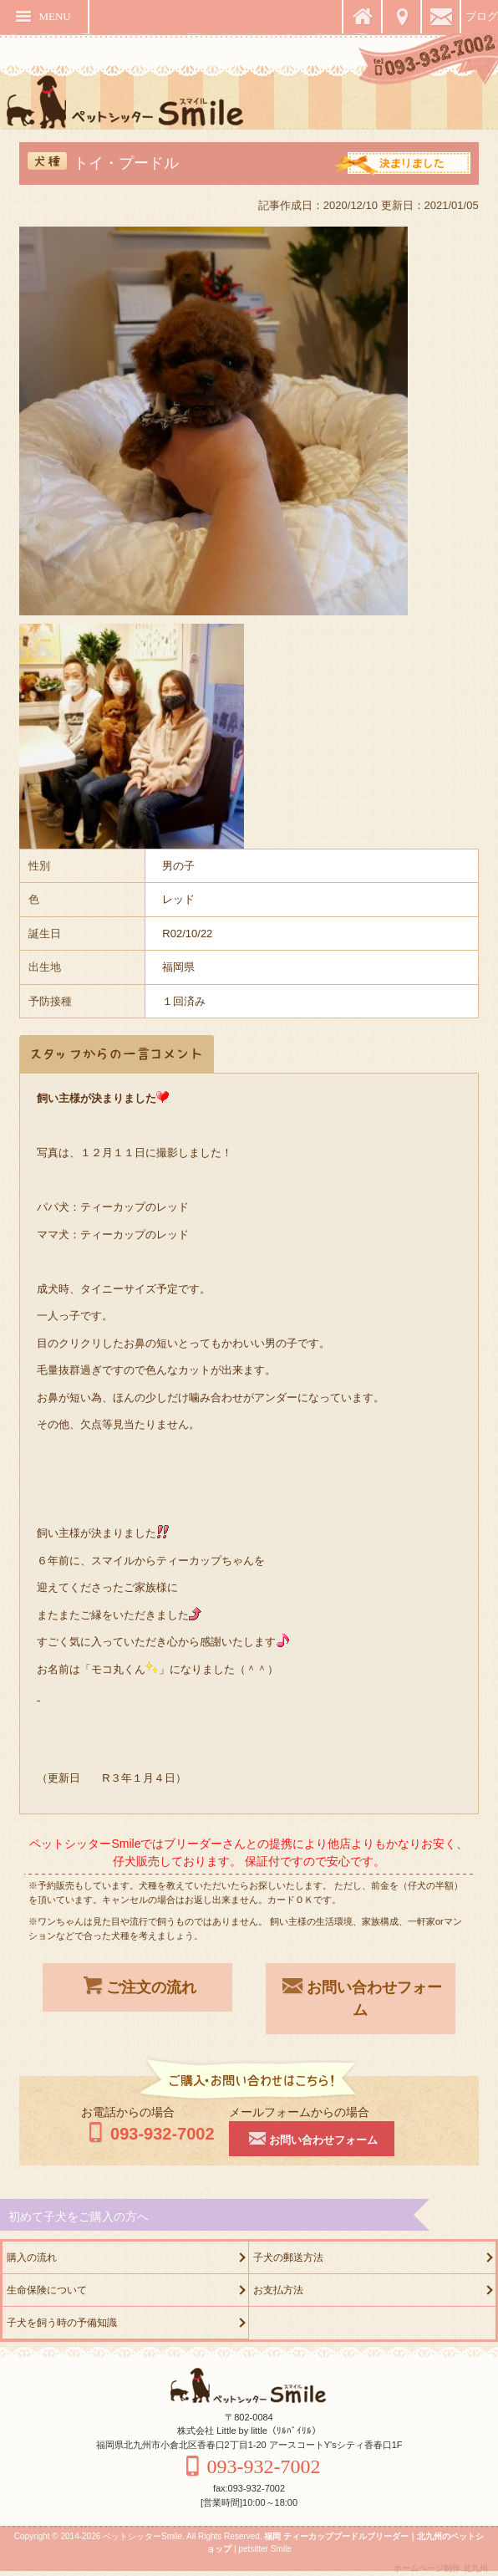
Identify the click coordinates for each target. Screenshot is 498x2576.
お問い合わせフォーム (361, 1997)
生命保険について (47, 2290)
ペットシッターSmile (142, 2536)
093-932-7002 (148, 2134)
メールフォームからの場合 (299, 2112)
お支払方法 (278, 2290)
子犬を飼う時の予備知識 (62, 2323)
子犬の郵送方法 (288, 2257)
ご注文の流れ (138, 1986)
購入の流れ (32, 2257)
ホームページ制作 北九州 (441, 2568)
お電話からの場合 (128, 2112)
